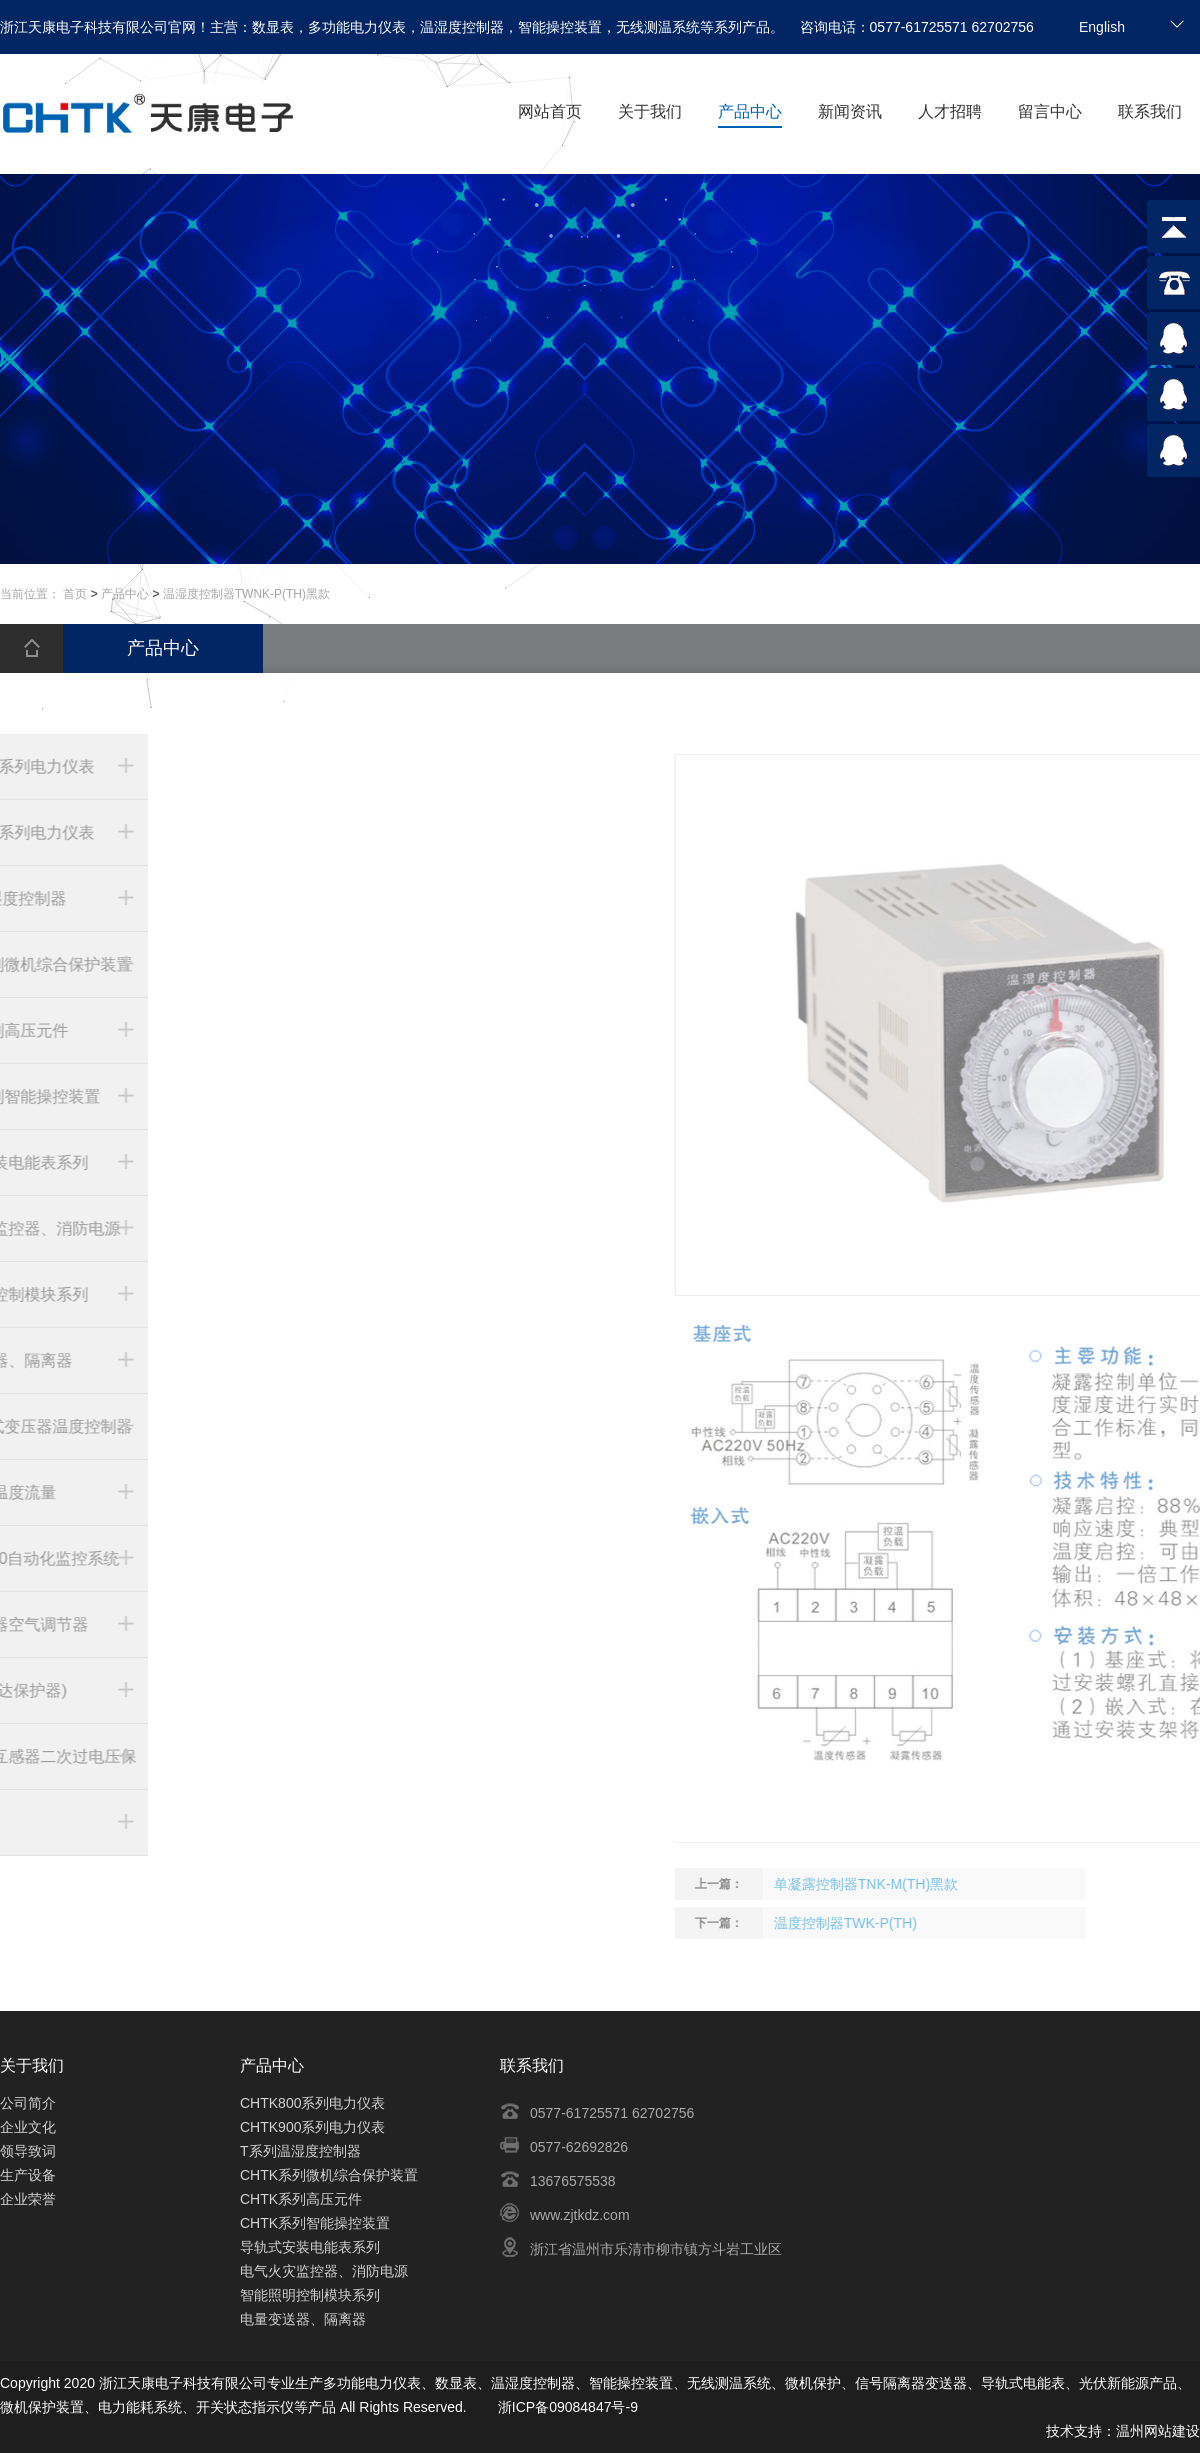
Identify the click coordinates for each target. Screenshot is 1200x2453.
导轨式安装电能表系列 (310, 2247)
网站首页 (550, 111)
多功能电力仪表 (372, 2383)
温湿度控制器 (533, 2383)
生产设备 (28, 2175)
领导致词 (28, 2151)
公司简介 (28, 2103)
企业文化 (28, 2127)
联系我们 (1150, 111)
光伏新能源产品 (1128, 2383)
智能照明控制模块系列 (310, 2295)
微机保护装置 (42, 2407)
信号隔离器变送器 (911, 2383)
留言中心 (1050, 111)
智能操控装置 (631, 2383)
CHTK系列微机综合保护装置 (329, 2175)
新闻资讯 (850, 111)
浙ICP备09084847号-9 (568, 2407)
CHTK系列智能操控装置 (315, 2223)
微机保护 (813, 2383)
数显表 (456, 2383)
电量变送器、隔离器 (303, 2319)
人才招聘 (950, 111)
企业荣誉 (28, 2199)
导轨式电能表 (1023, 2383)
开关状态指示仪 (245, 2407)
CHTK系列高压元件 (301, 2199)
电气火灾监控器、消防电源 (324, 2271)
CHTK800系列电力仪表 (312, 2103)
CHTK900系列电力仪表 (312, 2127)
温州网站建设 (1158, 2431)
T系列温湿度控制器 (300, 2151)
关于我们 (650, 111)
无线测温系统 (729, 2383)
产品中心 (750, 111)
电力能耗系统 (140, 2407)
